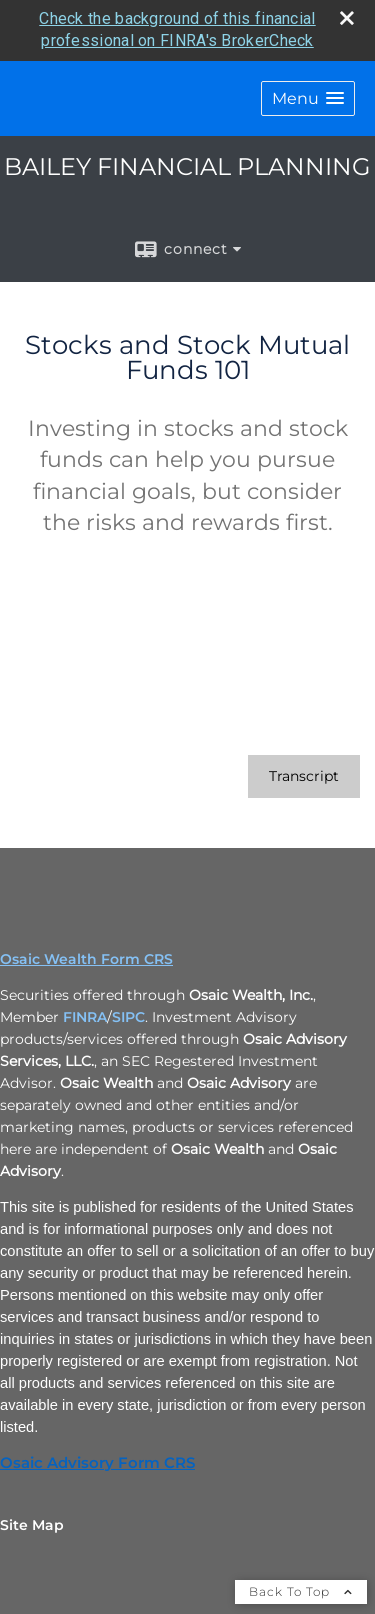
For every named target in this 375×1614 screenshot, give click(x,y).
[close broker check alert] (347, 18)
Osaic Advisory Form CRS (97, 1463)
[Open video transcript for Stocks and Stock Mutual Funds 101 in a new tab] (304, 776)
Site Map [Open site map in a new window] (32, 1525)
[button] (308, 98)
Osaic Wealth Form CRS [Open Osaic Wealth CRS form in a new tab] (86, 959)
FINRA (85, 1017)
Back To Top (301, 1591)
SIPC (128, 1017)
